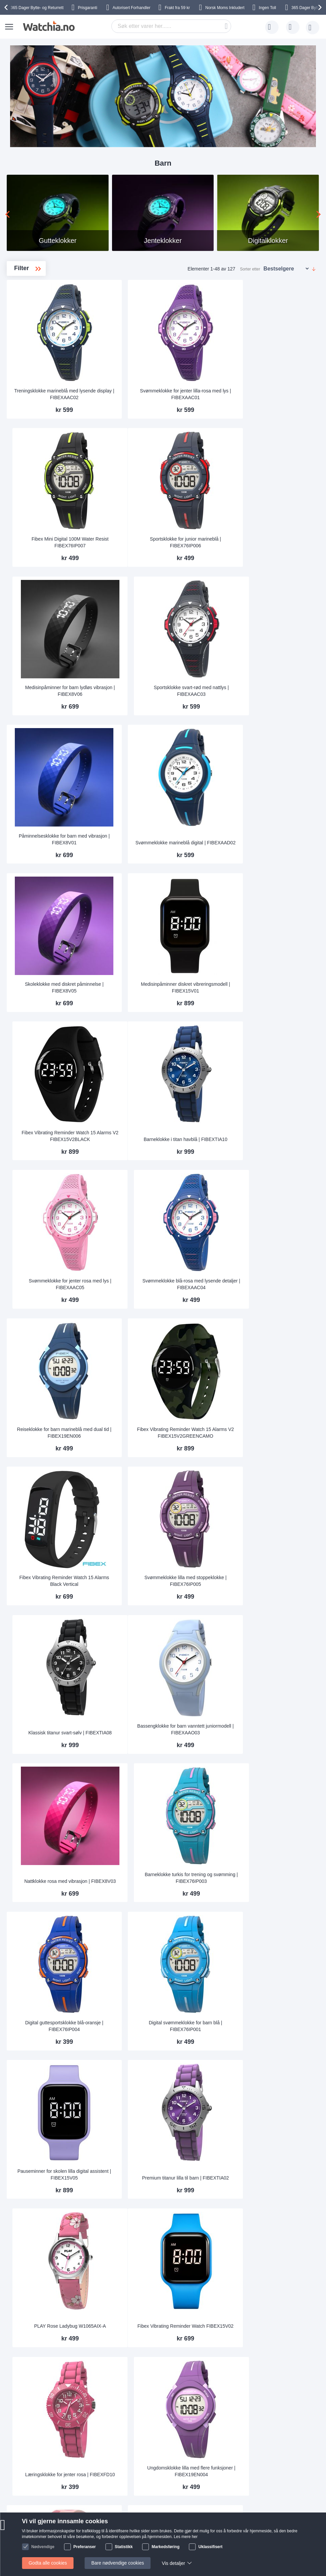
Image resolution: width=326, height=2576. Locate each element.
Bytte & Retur (41, 2458)
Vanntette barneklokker (49, 323)
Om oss (92, 2428)
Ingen (268, 7)
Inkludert (224, 7)
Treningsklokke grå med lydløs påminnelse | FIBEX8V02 (284, 1940)
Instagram (200, 2511)
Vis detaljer (176, 2563)
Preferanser (84, 2546)
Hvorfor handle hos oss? (109, 2438)
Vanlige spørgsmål (46, 2438)
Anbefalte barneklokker (49, 355)
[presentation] (7, 7)
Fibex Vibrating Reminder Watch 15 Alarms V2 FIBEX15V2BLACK (284, 727)
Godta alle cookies (48, 2563)
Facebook (200, 2500)
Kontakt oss (39, 2428)
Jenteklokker (43, 312)
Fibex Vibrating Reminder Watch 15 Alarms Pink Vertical (208, 2182)
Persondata (96, 2448)
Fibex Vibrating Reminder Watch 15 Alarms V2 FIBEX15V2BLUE (208, 2061)
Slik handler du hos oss (108, 2468)
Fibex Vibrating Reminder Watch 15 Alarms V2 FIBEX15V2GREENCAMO (208, 970)
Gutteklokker (43, 301)
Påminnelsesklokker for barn (48, 370)
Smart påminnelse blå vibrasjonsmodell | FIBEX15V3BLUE (133, 2182)
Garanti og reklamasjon (177, 2438)
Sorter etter (250, 269)
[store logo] (48, 26)
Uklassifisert (210, 2546)
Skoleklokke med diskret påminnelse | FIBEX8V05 (133, 730)
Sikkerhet (37, 2468)
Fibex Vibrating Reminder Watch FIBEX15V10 (133, 1700)
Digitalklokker (43, 334)
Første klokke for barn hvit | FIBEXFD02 (208, 2306)
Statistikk (124, 2546)
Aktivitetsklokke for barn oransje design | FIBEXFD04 (208, 1818)
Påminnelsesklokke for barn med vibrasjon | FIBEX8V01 (132, 606)
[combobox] (171, 26)
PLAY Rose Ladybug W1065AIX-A (283, 1457)
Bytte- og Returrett (37, 7)
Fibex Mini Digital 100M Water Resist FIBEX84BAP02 (284, 2182)
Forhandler (131, 7)
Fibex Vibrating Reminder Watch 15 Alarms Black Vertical (133, 1091)
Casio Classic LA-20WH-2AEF (284, 1821)
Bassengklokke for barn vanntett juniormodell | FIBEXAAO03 (132, 1212)
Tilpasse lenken (169, 2428)
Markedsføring (166, 2546)
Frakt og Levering (45, 2448)
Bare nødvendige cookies (120, 2563)
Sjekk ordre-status (172, 2448)
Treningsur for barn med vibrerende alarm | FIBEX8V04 (284, 1697)
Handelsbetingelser (104, 2458)
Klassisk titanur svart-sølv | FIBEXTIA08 (284, 1094)
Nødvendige (43, 2546)
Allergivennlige (44, 344)
